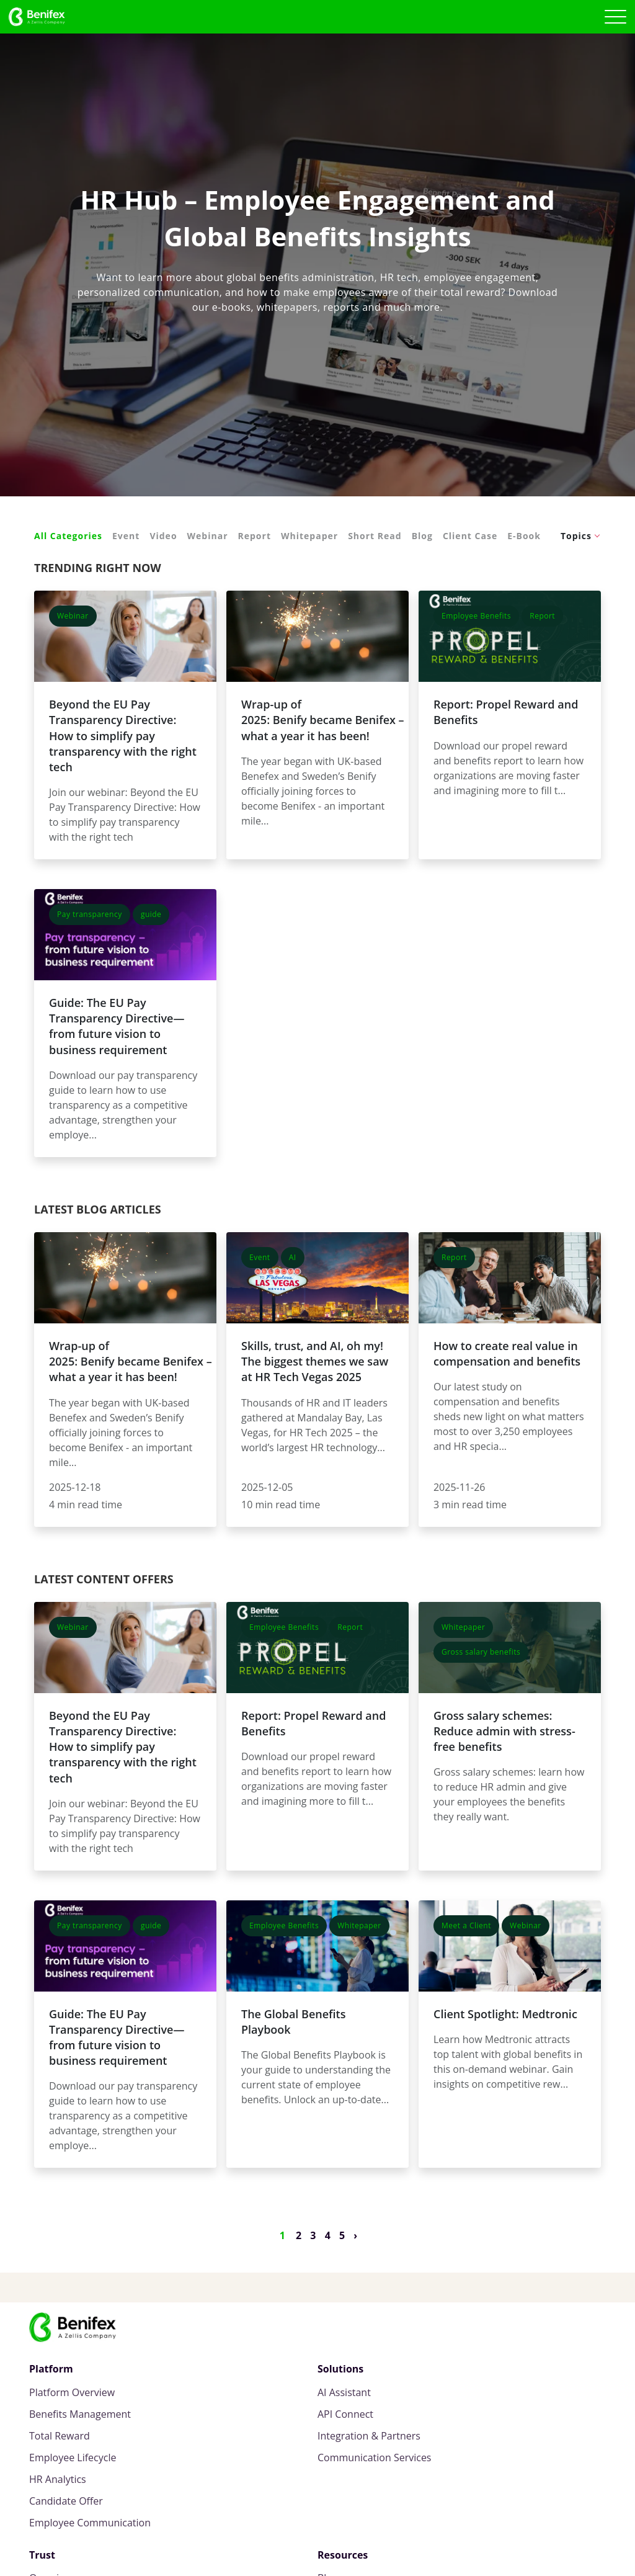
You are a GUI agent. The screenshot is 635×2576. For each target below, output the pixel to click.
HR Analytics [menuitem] (57, 2479)
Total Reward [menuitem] (59, 2436)
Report (254, 536)
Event (126, 536)
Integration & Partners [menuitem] (369, 2436)
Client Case (470, 536)
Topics (576, 536)
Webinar (207, 536)
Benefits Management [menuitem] (80, 2414)
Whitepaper (309, 536)
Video (163, 536)
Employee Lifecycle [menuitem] (72, 2457)
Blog (422, 536)
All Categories (68, 536)
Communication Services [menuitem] (374, 2457)
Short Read (374, 536)
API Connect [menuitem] (345, 2414)
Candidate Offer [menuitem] (66, 2501)
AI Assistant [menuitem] (344, 2392)
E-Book (524, 536)
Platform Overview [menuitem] (72, 2392)
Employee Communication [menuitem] (90, 2522)
